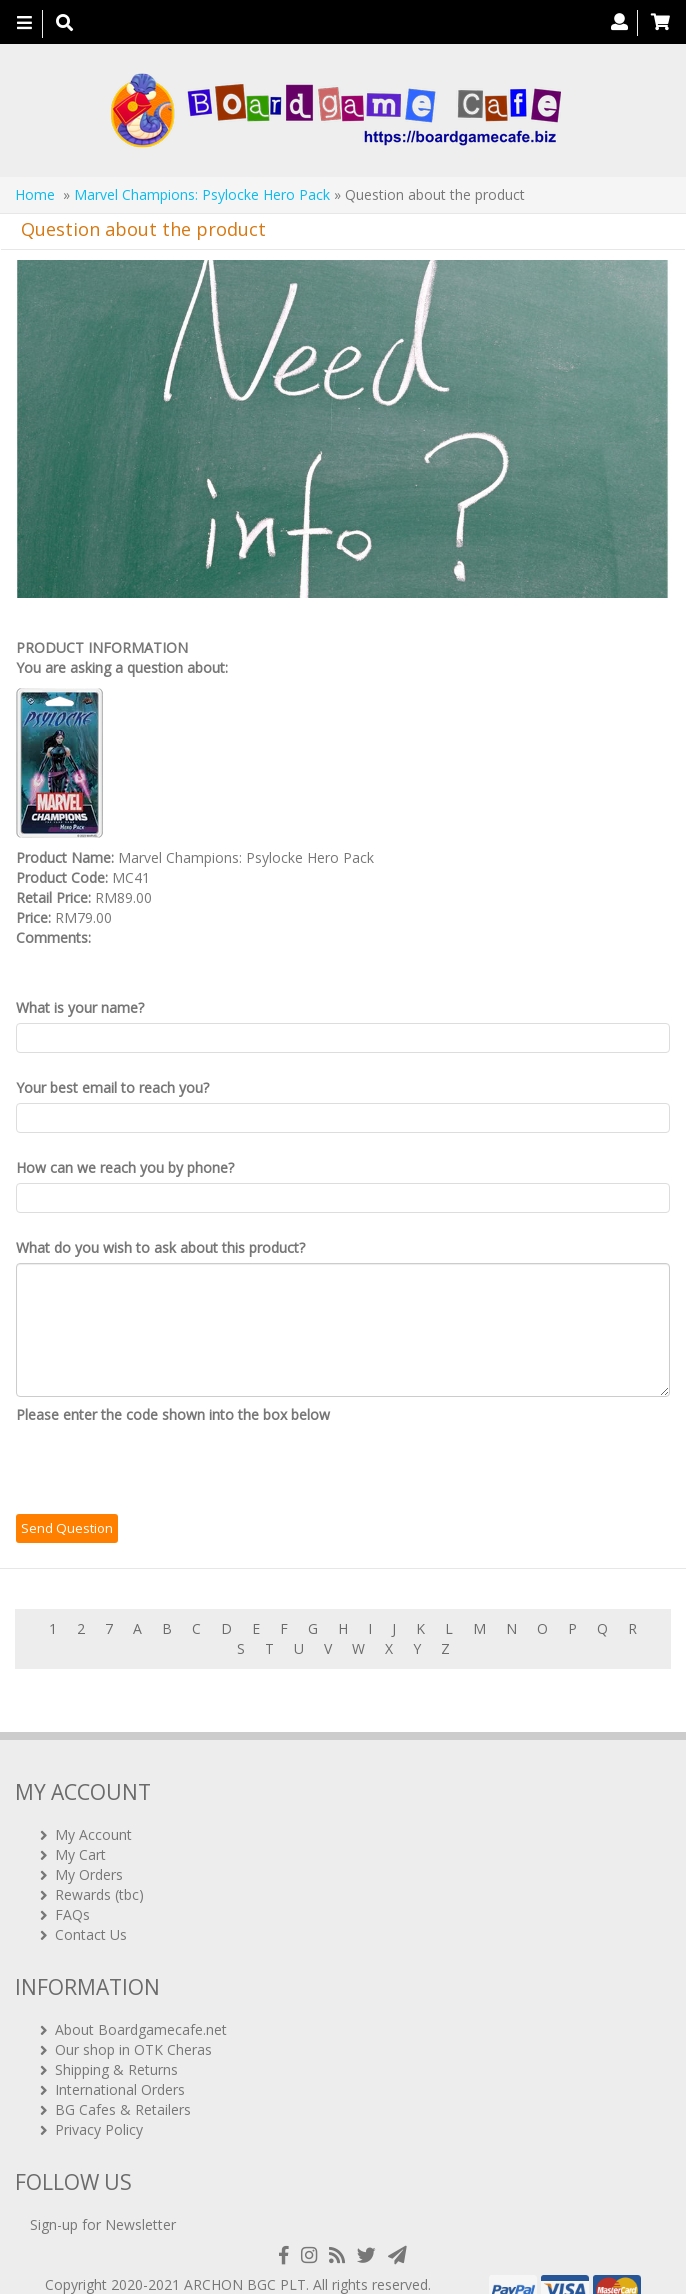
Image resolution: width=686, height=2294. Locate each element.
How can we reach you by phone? (125, 1167)
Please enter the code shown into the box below (173, 1414)
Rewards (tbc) (99, 1862)
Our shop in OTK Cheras (133, 2017)
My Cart (80, 1822)
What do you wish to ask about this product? (160, 1247)
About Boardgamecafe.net (141, 1997)
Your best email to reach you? (112, 1087)
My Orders (89, 1842)
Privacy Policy (99, 2097)
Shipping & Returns (116, 2037)
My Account (93, 1802)
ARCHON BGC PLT (245, 2253)
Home (35, 194)
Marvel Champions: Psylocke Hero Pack (202, 194)
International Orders (120, 2057)
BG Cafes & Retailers (123, 2077)
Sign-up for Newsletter (103, 2193)
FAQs (72, 1882)
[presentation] (168, 1469)
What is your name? (80, 1007)
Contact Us (91, 1902)
